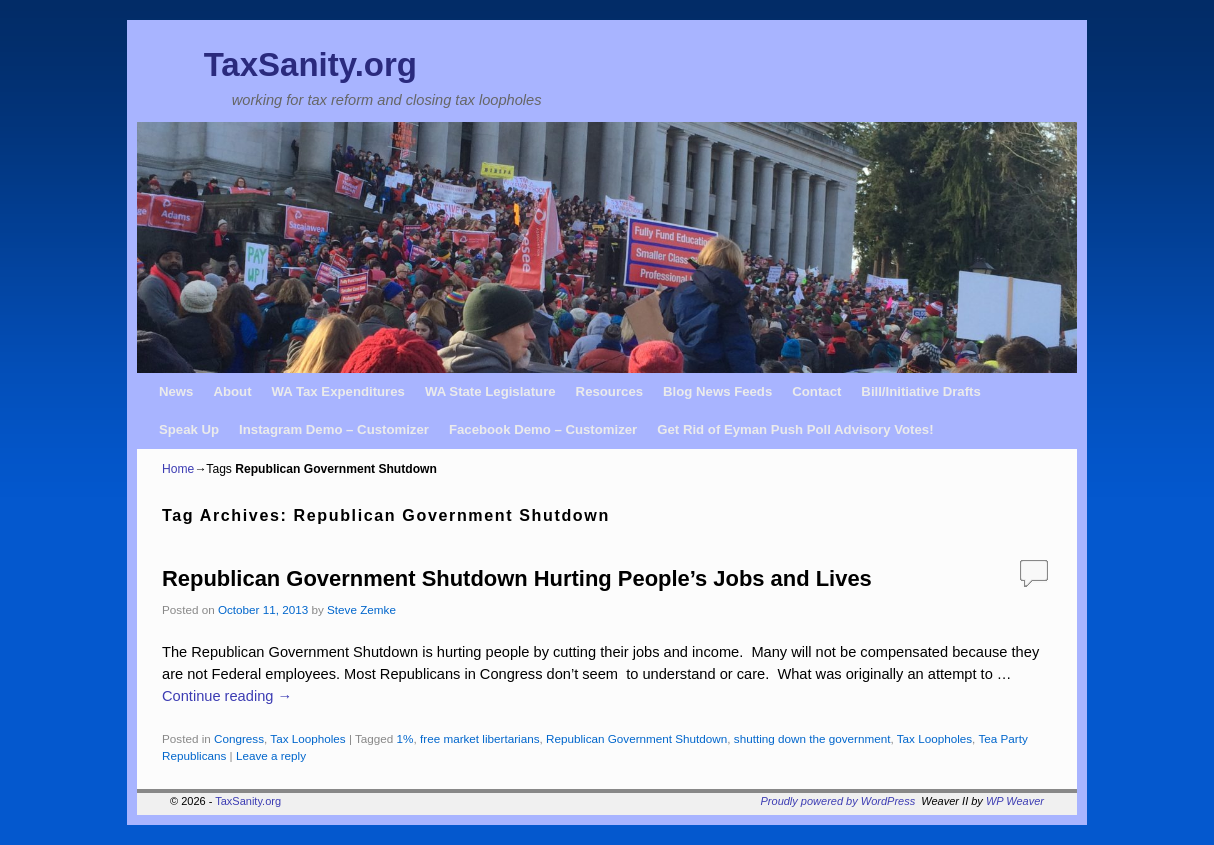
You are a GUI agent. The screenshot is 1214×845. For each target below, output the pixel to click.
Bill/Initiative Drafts (920, 391)
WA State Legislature (490, 391)
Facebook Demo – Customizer (543, 429)
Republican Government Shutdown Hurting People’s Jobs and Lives (517, 578)
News (176, 391)
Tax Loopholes (307, 738)
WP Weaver (1015, 801)
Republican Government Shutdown (636, 738)
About (232, 391)
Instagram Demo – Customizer (334, 429)
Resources (609, 391)
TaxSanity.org (310, 64)
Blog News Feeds (717, 391)
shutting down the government (812, 738)
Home (178, 469)
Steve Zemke (361, 609)
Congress (239, 738)
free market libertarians (480, 738)
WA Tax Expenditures (338, 391)
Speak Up (189, 429)
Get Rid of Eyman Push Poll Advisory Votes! (795, 429)
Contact (816, 391)
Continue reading (227, 696)
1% (405, 738)
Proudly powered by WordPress (838, 801)
